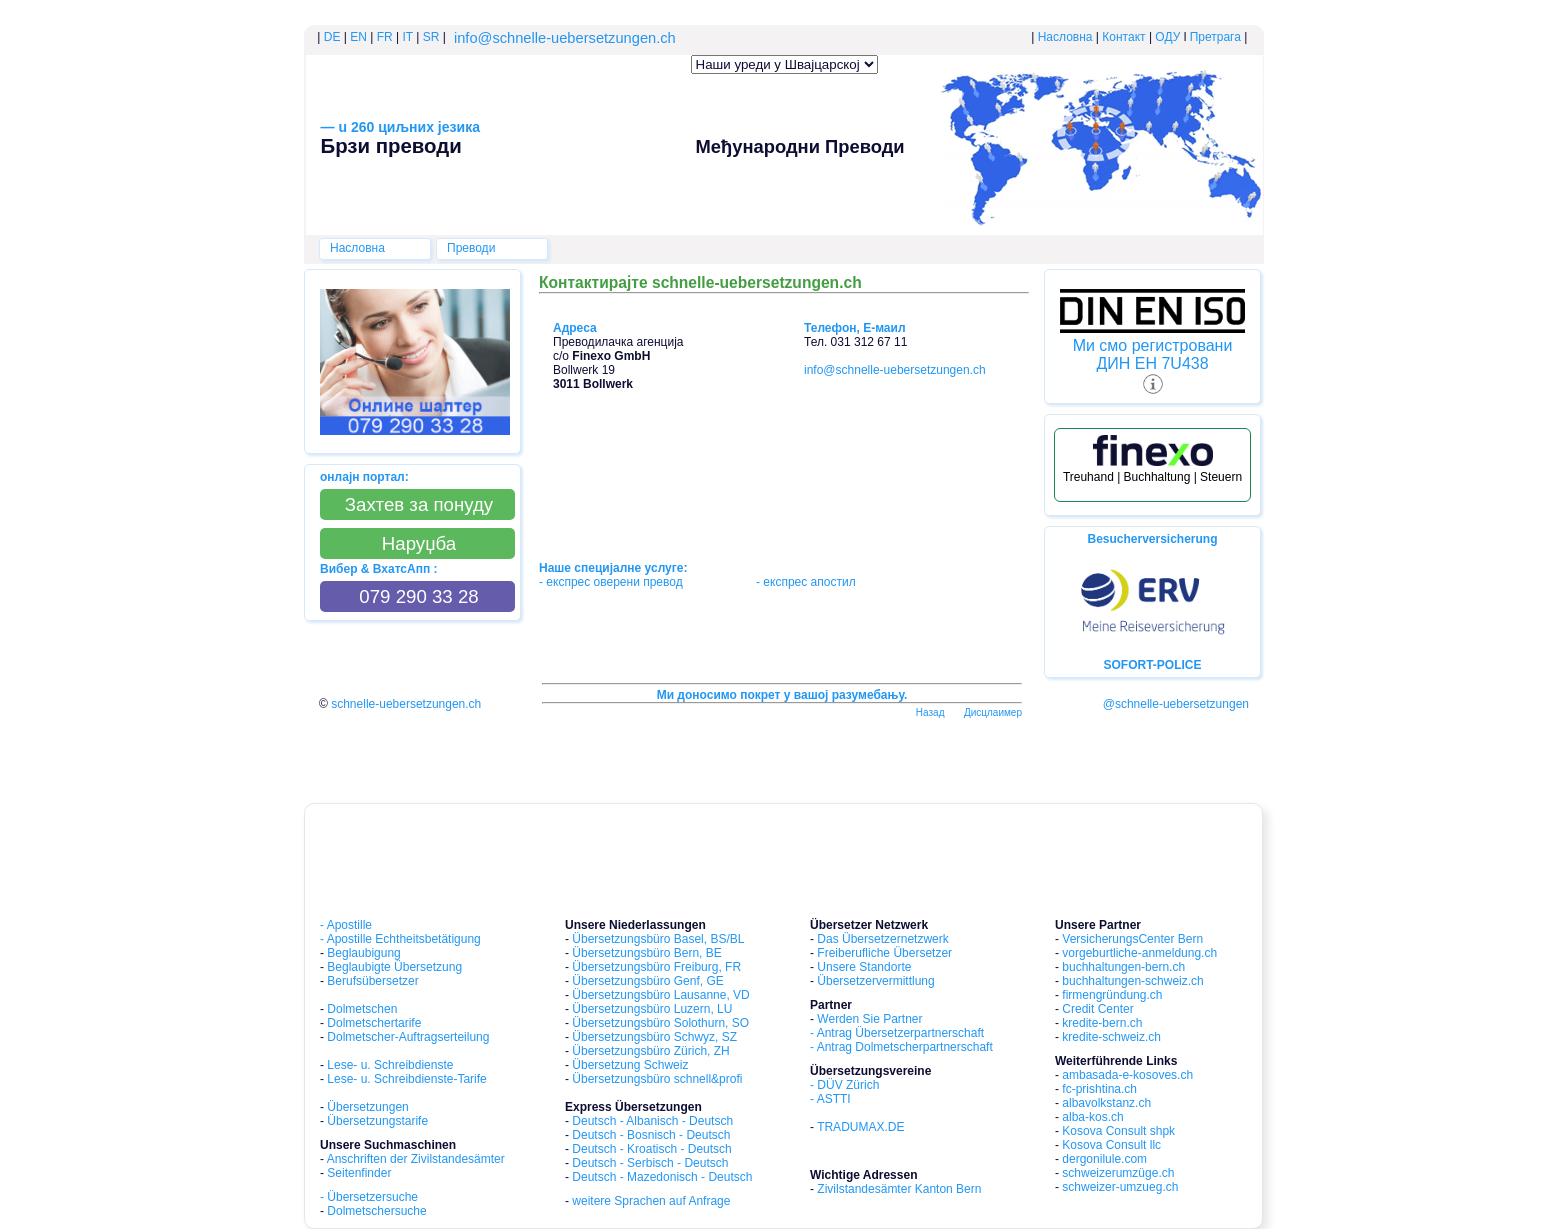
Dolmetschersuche (376, 1211)
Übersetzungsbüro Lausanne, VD (660, 995)
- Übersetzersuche (369, 1197)
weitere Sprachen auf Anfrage (651, 1201)
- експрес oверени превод (612, 582)
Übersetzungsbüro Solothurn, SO (660, 1023)
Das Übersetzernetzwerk (882, 939)
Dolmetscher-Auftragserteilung (408, 1037)
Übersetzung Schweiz (630, 1065)
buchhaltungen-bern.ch (1123, 967)
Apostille (349, 925)
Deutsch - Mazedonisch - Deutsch (662, 1177)
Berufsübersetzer (372, 981)
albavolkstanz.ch (1106, 1103)
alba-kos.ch (1092, 1117)
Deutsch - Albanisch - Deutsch (652, 1121)
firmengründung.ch (1112, 995)
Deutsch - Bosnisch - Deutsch (651, 1135)
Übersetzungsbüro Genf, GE (647, 981)
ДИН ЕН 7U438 (1152, 363)
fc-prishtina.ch (1099, 1089)
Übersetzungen (367, 1107)
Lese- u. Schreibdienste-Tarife (406, 1079)
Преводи (471, 248)
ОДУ (1167, 37)
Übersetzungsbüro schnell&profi (657, 1079)
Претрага (1215, 37)
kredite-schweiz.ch (1111, 1037)
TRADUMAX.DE (860, 1127)
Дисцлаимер (993, 712)
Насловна (1065, 37)
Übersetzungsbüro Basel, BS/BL (658, 939)
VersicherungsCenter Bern (1132, 939)
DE (332, 37)
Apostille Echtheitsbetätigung (404, 939)
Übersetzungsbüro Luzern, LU (652, 1009)
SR (431, 37)
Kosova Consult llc (1111, 1145)
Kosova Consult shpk (1118, 1131)
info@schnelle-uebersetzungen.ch (565, 38)
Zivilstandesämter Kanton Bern (899, 1189)
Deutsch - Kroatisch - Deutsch (651, 1149)
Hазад (930, 712)
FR (382, 37)
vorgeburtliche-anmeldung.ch (1139, 953)
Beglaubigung (363, 953)
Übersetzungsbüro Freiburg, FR (656, 967)
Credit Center (1097, 1009)
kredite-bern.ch (1102, 1023)
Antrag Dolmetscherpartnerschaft (905, 1047)
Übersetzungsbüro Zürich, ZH (650, 1051)
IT (408, 37)
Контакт (1123, 37)
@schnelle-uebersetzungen (1176, 704)
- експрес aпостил (806, 582)
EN (358, 37)
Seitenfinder (359, 1173)
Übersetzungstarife (377, 1121)
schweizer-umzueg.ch (1120, 1187)
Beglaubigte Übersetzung (394, 967)
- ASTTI (830, 1099)
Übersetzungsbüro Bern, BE (646, 953)
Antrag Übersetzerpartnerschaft (900, 1033)
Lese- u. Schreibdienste (390, 1065)
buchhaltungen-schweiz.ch (1132, 981)
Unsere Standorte (864, 967)
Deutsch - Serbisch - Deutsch (650, 1163)
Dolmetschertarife (374, 1023)
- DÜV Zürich (844, 1085)
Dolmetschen (362, 1009)
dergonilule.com (1104, 1159)
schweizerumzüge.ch (1118, 1173)
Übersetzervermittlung (875, 981)
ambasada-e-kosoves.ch (1127, 1075)
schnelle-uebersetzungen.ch (406, 704)
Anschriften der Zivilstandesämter (416, 1159)
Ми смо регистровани (1153, 345)
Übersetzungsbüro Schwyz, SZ (654, 1037)
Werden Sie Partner (869, 1019)
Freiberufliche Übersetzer (884, 953)
